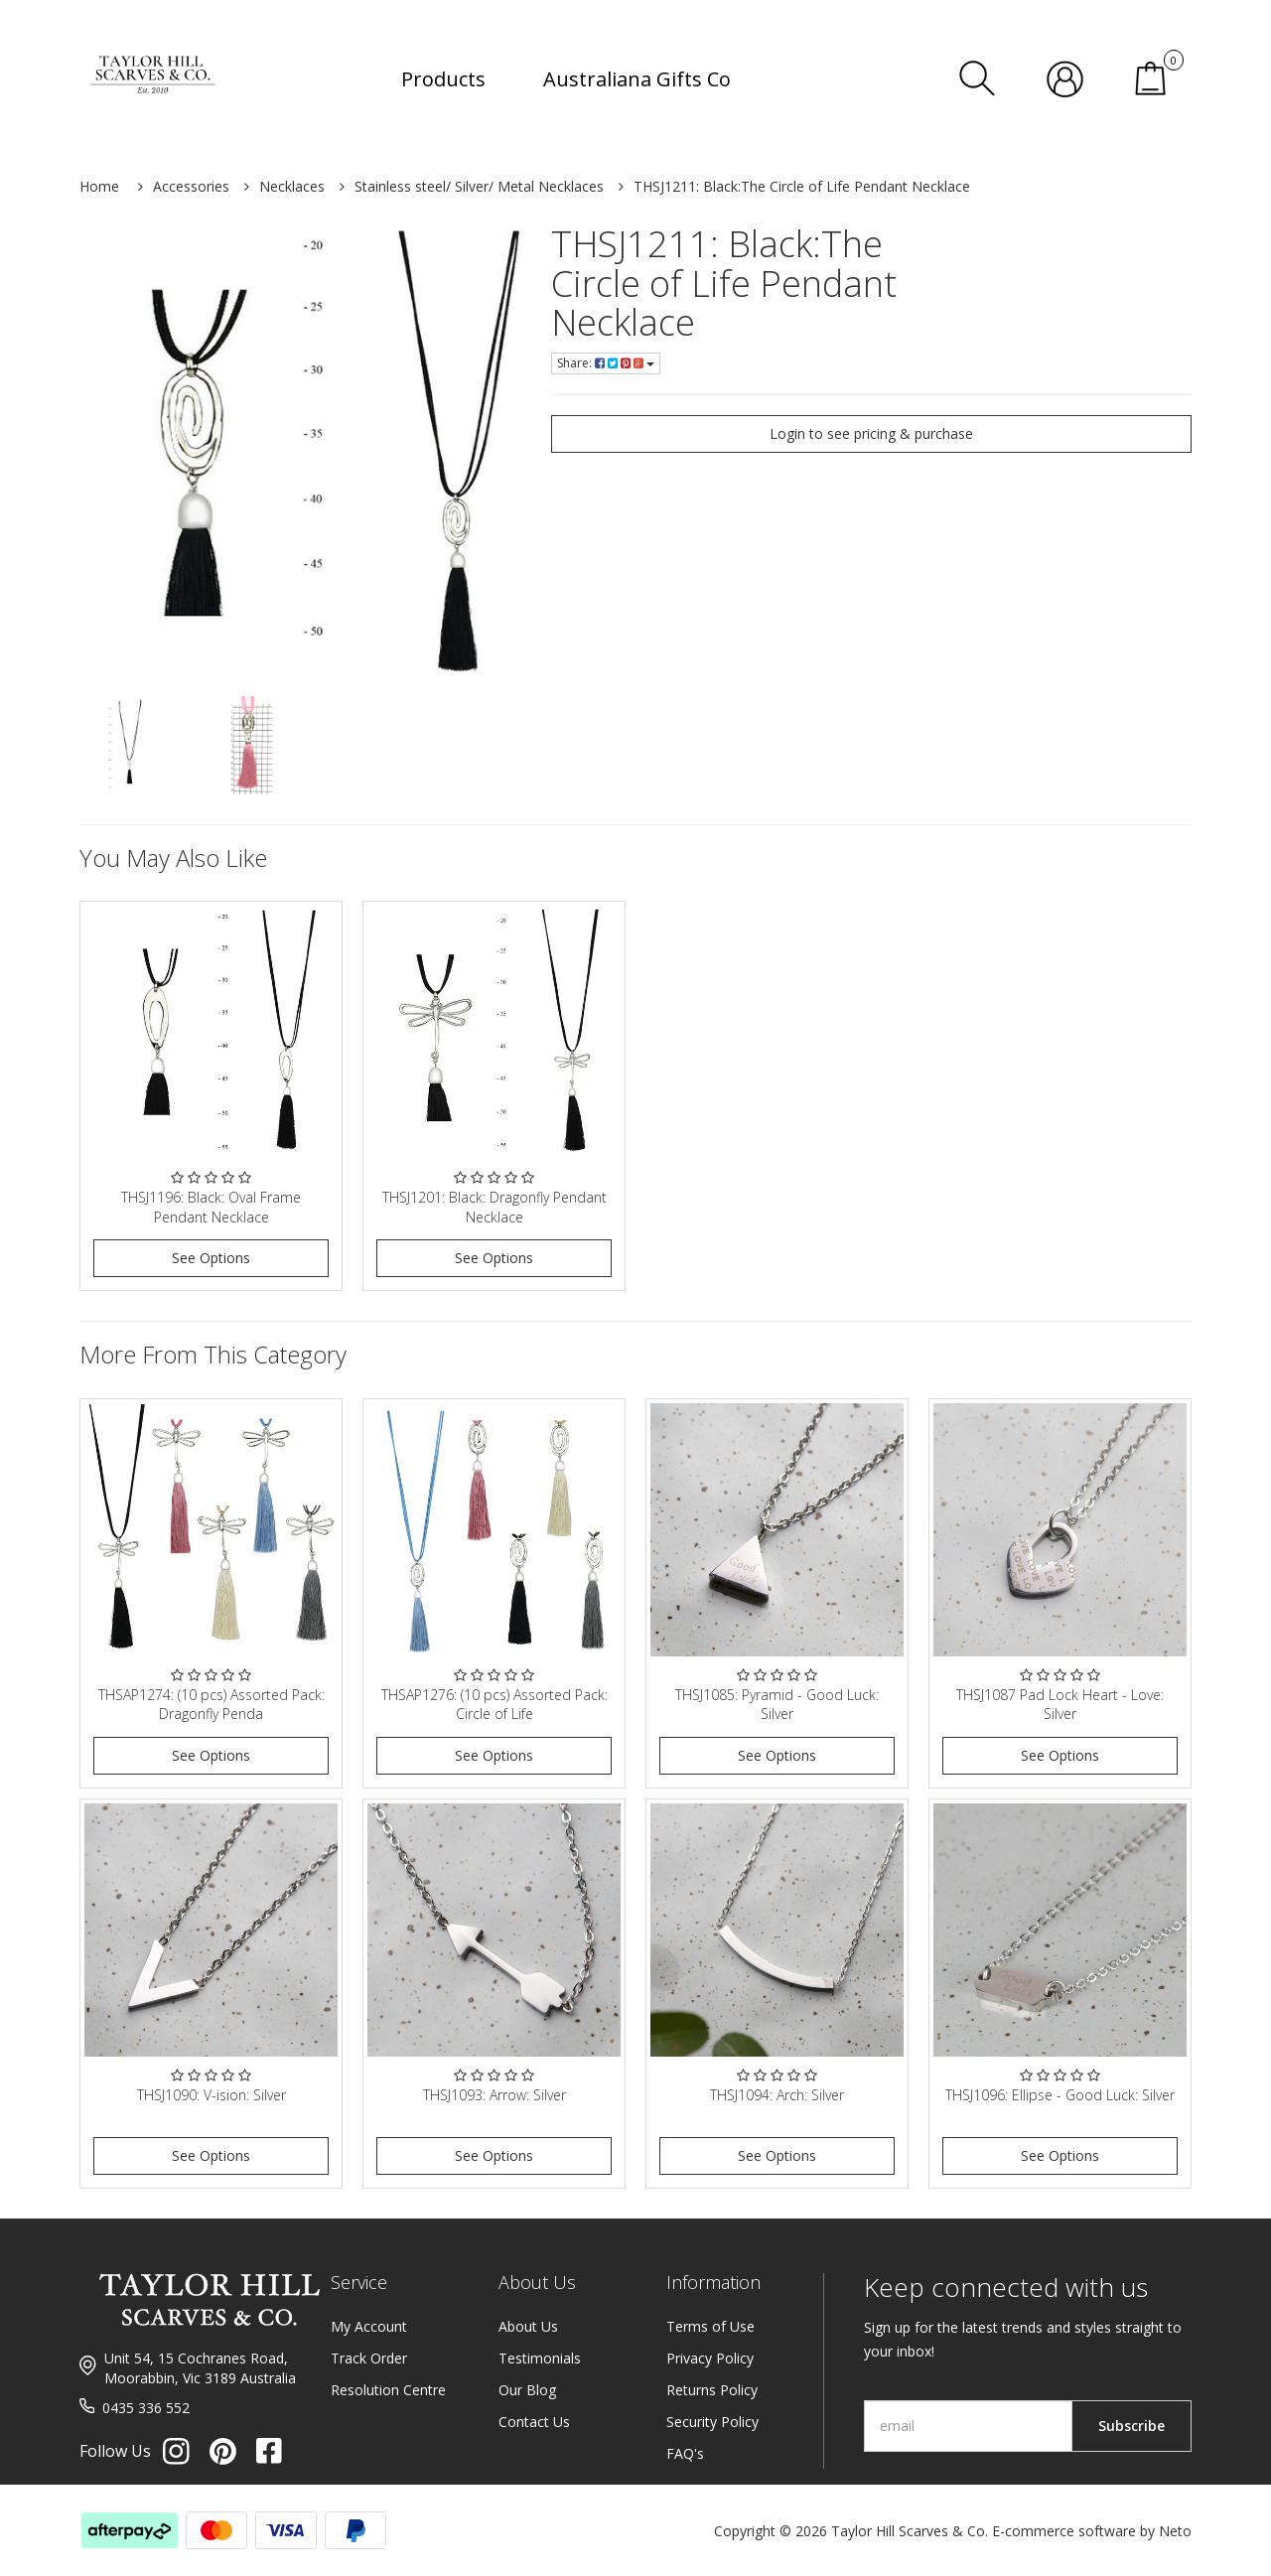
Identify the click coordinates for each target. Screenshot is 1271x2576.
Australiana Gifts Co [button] (637, 79)
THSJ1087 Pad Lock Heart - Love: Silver (1060, 1704)
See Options (211, 1257)
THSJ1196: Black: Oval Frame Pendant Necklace (211, 1207)
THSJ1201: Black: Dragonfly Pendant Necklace (494, 1207)
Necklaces (292, 186)
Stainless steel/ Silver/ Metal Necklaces (479, 186)
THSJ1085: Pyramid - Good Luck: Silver (777, 1704)
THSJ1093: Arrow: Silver (494, 2094)
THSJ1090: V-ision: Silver (211, 2094)
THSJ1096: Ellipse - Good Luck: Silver (1060, 2094)
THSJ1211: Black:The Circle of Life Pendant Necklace (802, 186)
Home (99, 186)
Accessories (191, 186)
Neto (1175, 2530)
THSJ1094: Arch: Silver (777, 2094)
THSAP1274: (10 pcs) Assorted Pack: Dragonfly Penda (211, 1704)
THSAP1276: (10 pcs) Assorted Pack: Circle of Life (494, 1704)
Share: (605, 363)
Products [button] (443, 79)
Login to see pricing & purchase (871, 433)
